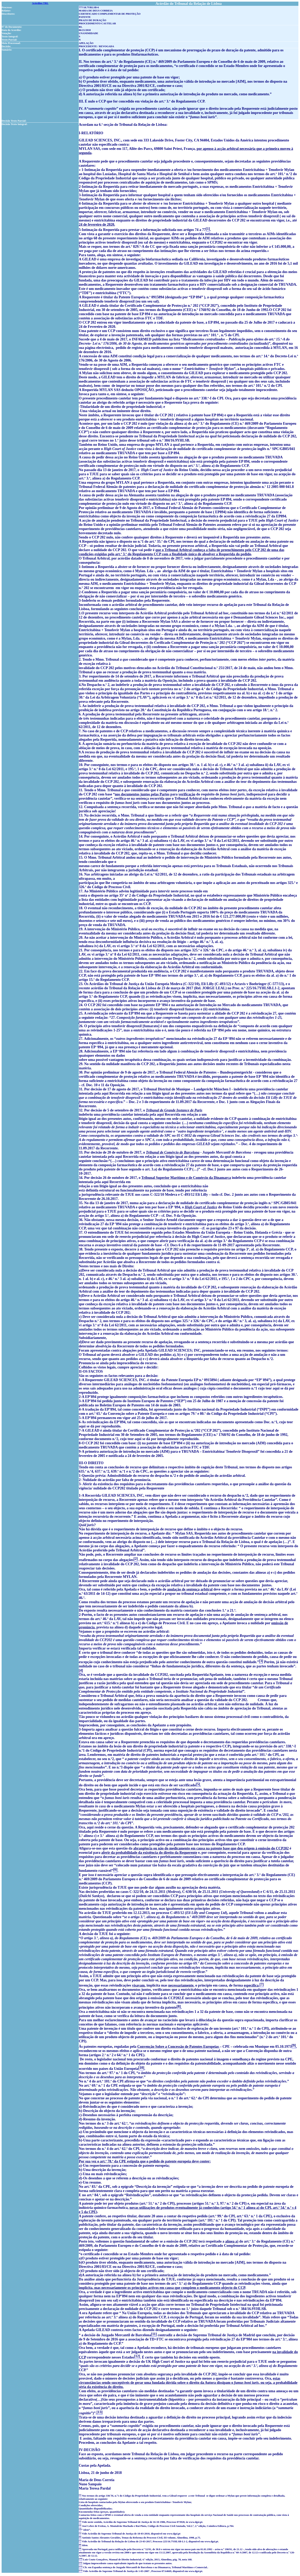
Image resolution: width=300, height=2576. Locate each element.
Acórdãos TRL (40, 3)
